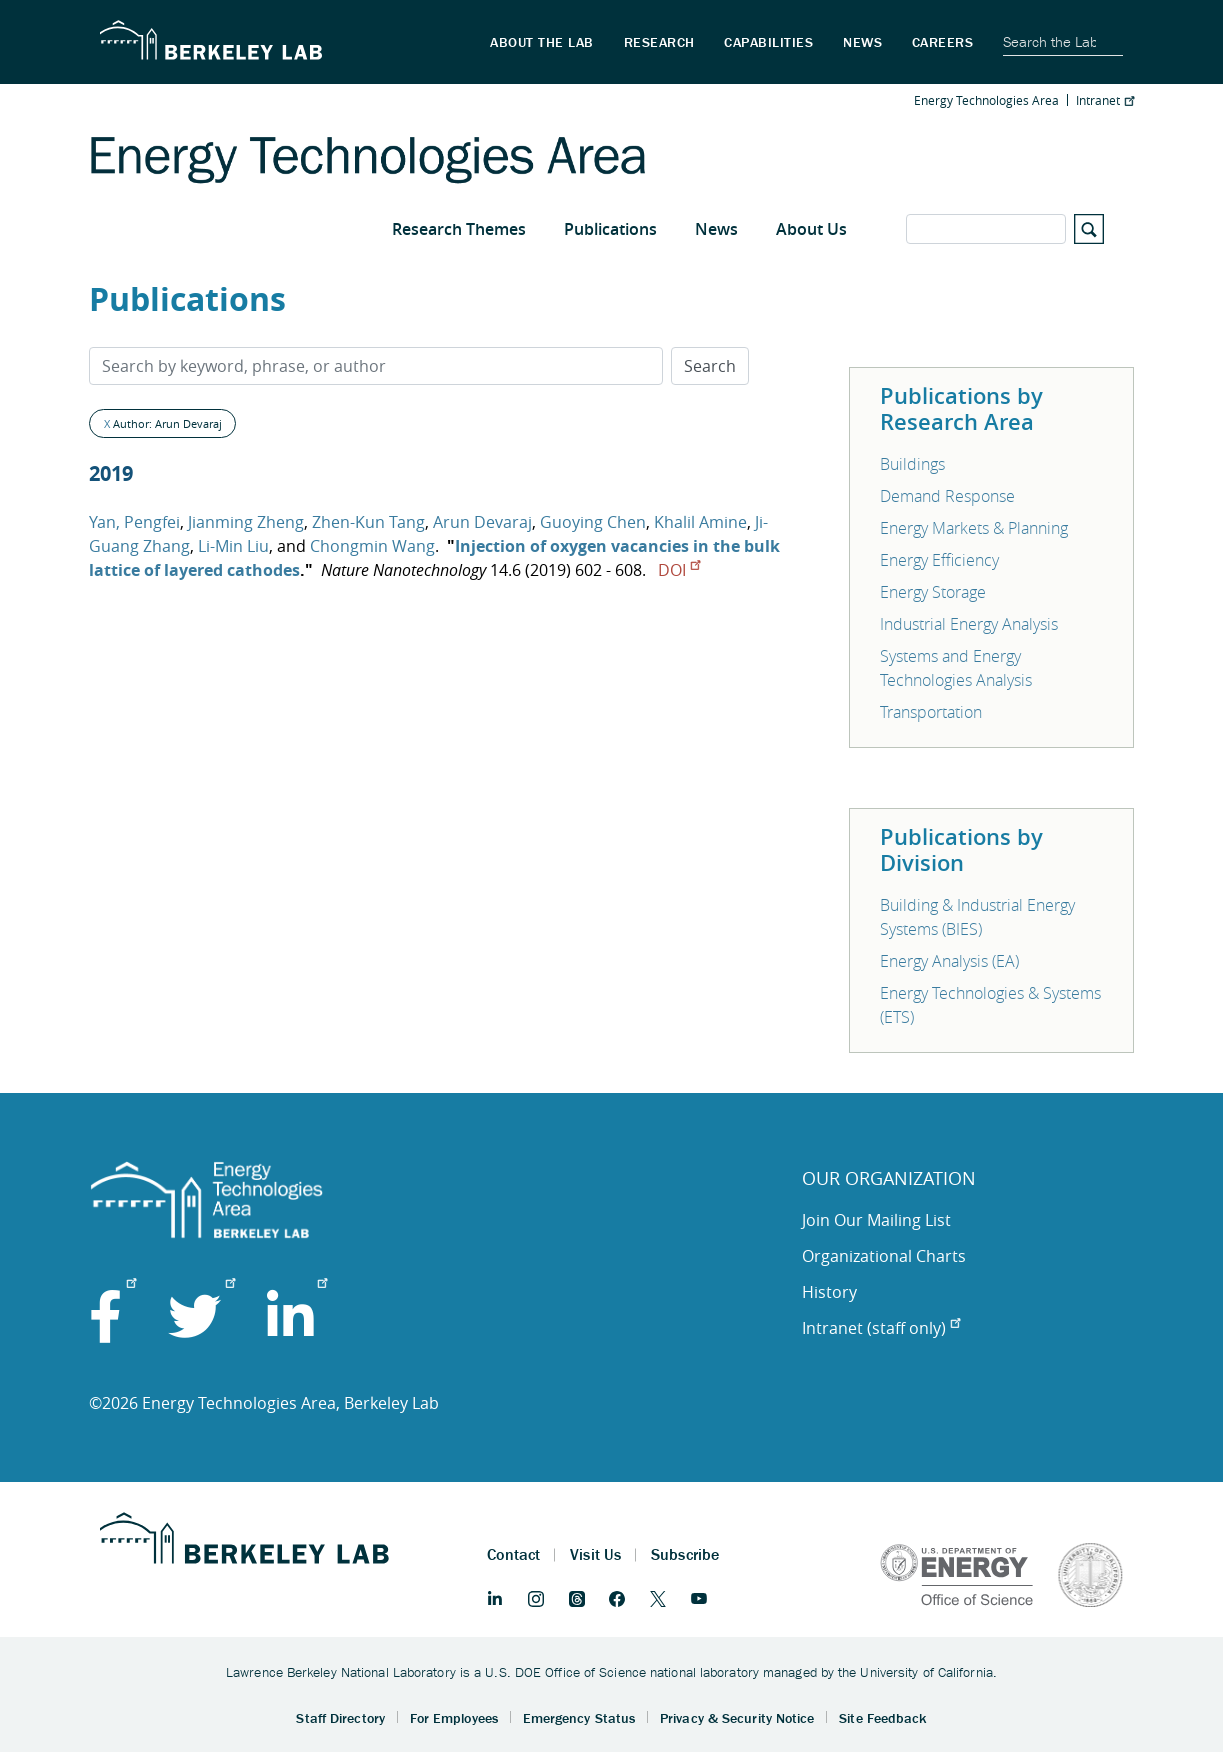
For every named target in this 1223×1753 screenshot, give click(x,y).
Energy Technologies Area (986, 100)
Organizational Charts (884, 1256)
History (829, 1292)
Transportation (931, 712)
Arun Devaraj (482, 522)
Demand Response (947, 496)
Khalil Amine (700, 522)
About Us (811, 229)
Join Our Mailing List (876, 1220)
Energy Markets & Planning (974, 528)
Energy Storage (933, 592)
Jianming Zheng (246, 522)
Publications (610, 229)
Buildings (912, 464)
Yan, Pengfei (134, 522)
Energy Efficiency (939, 560)
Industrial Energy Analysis (969, 624)
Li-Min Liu (233, 546)
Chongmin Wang (372, 546)
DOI (679, 570)
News (716, 229)
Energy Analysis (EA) (949, 961)
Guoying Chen (593, 522)
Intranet (1105, 100)
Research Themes (459, 229)
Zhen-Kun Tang (368, 522)
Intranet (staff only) (881, 1328)
